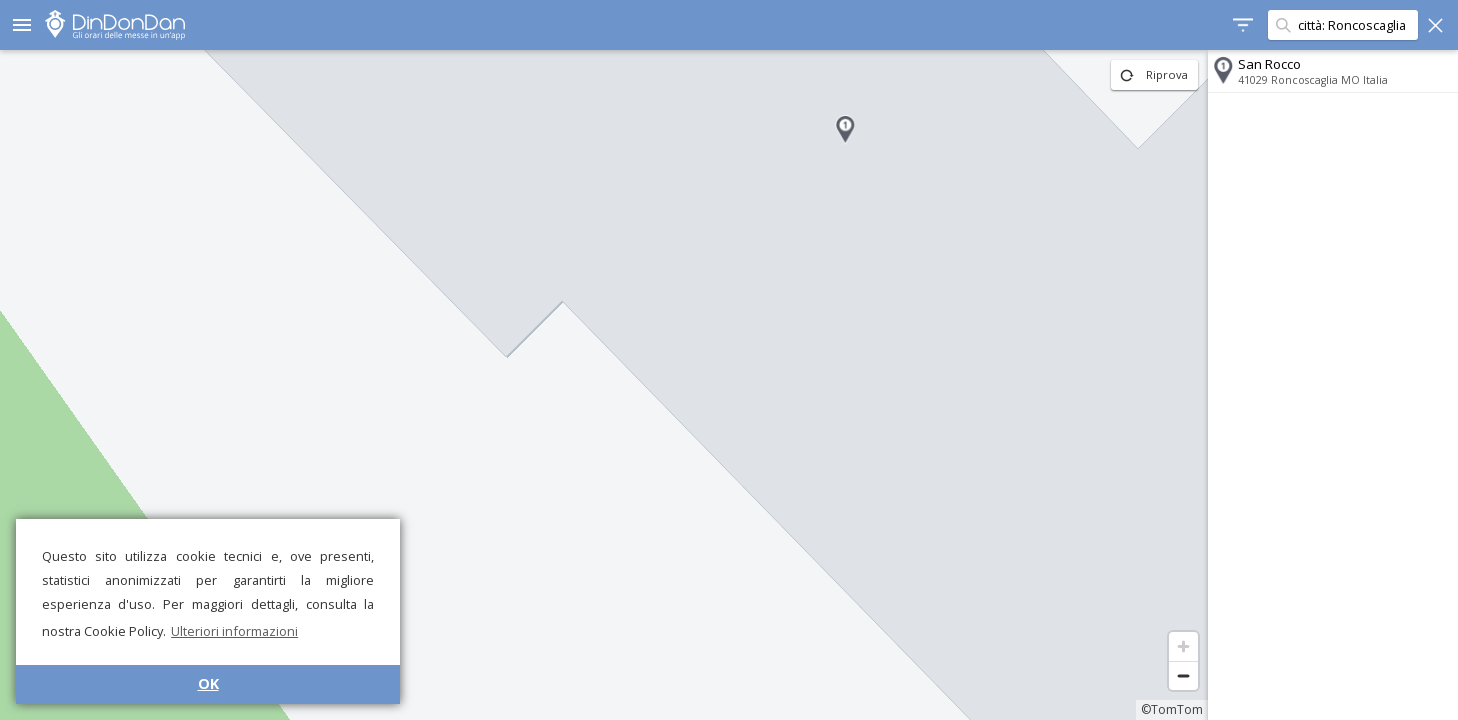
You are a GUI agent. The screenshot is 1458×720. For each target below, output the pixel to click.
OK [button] (208, 683)
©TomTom (1172, 709)
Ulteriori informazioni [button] (234, 631)
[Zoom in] (1183, 646)
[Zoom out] (1183, 675)
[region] (604, 385)
